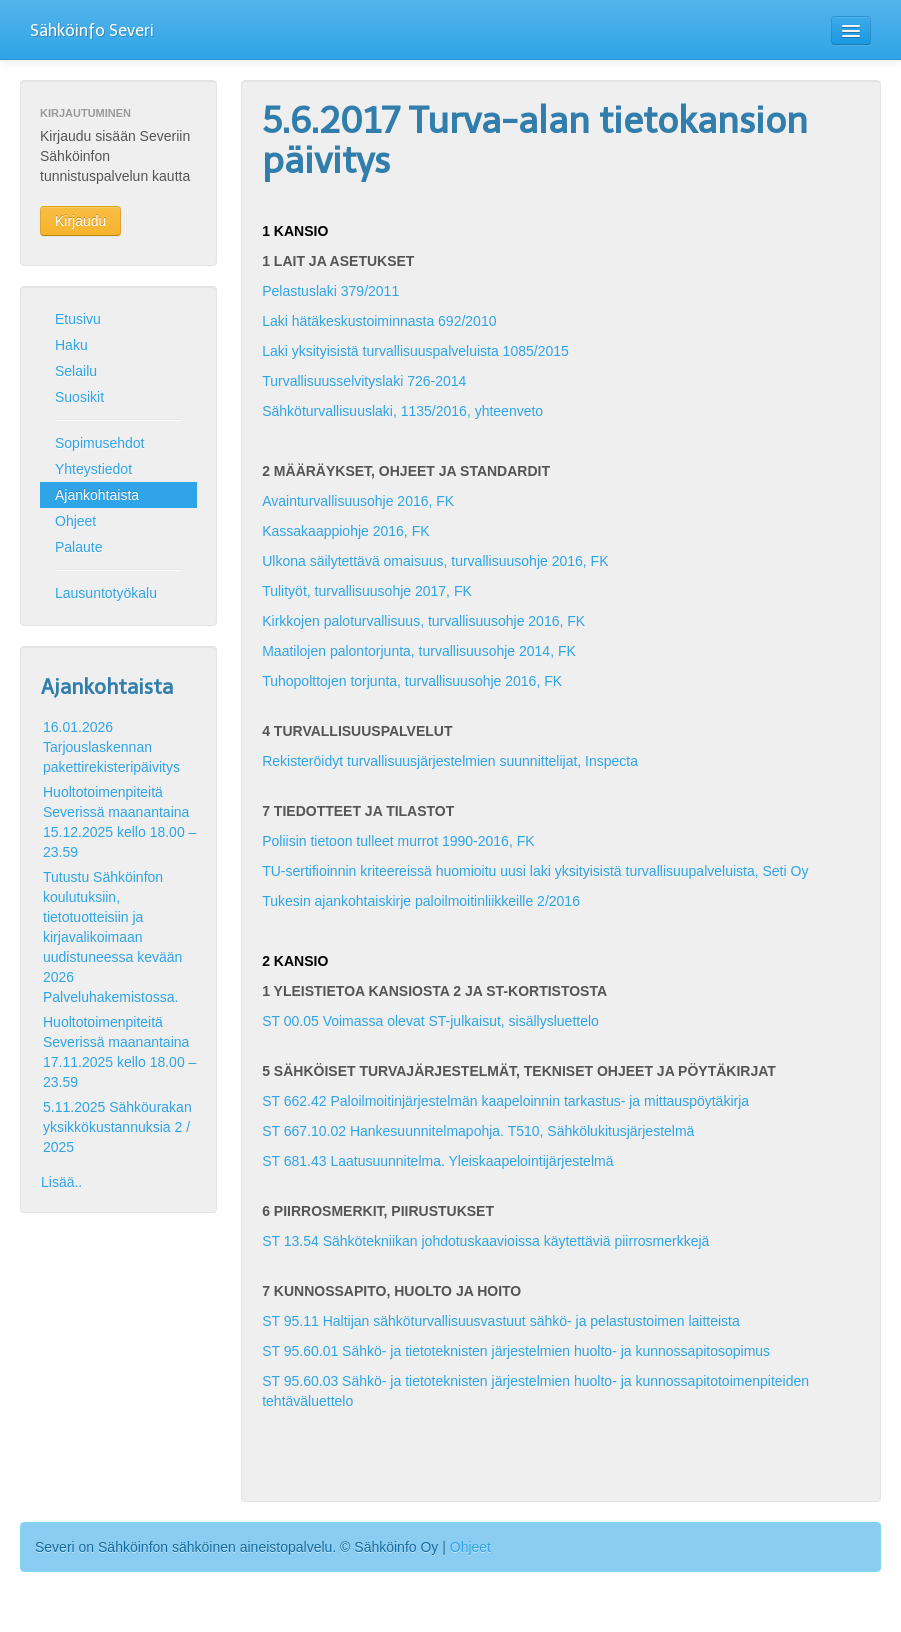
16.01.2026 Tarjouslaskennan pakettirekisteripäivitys (111, 747)
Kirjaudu (80, 221)
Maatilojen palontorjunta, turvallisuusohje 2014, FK (419, 651)
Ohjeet (75, 521)
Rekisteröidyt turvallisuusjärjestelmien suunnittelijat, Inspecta (450, 761)
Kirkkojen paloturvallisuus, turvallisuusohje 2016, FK (423, 621)
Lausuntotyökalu (106, 593)
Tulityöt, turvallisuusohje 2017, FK (367, 591)
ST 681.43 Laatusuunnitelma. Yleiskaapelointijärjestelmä (437, 1161)
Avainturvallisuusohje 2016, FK (358, 501)
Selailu (76, 371)
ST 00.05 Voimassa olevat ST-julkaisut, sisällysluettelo (430, 1021)
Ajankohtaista (97, 495)
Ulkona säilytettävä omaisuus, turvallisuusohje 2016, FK (435, 561)
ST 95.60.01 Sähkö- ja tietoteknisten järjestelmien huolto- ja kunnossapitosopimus (516, 1351)
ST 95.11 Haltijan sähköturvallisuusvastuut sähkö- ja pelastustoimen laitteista (501, 1321)
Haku (71, 345)
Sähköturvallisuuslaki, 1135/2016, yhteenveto (402, 411)
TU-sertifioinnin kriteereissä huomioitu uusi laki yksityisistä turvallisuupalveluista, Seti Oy (535, 871)
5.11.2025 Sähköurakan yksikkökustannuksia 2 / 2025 (117, 1127)
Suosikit (79, 397)
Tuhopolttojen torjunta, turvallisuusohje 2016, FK (412, 681)
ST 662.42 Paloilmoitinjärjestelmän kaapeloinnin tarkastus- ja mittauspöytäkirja (505, 1101)
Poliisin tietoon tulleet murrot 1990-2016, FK (398, 841)
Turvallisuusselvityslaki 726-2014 (364, 381)
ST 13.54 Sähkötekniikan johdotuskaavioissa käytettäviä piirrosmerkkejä (485, 1241)
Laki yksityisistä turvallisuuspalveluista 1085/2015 (415, 351)
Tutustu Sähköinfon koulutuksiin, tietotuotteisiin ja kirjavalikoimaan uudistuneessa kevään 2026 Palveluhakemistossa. (112, 937)
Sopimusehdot (100, 443)
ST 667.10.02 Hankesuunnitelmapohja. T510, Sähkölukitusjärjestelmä (478, 1131)
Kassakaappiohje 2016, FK (345, 531)
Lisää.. (61, 1182)
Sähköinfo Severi (92, 30)
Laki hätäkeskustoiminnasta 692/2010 (379, 321)
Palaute (78, 547)
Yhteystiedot (93, 469)
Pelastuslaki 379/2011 (330, 291)
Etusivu (78, 319)
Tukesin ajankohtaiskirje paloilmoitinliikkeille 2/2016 (421, 901)
